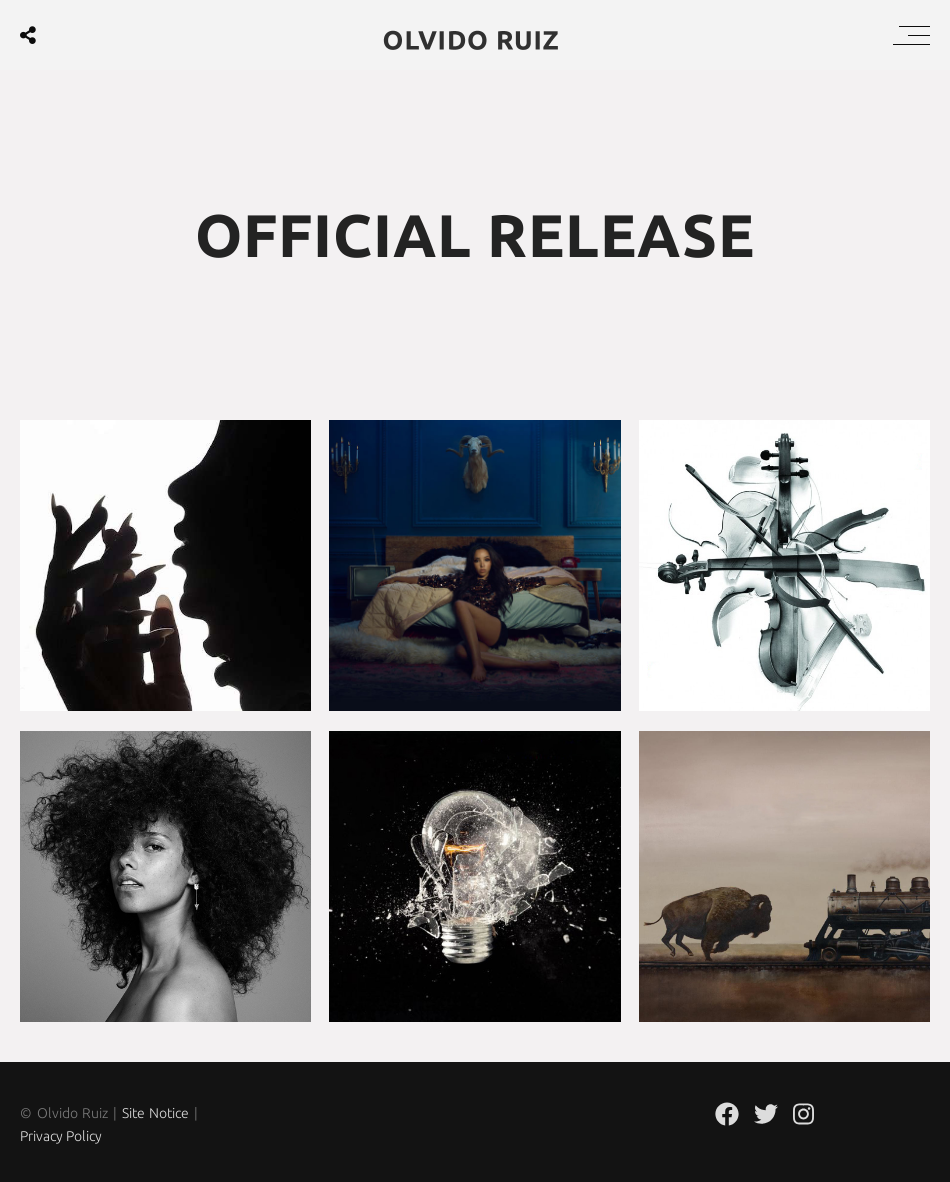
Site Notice (156, 1113)
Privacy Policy (61, 1136)
